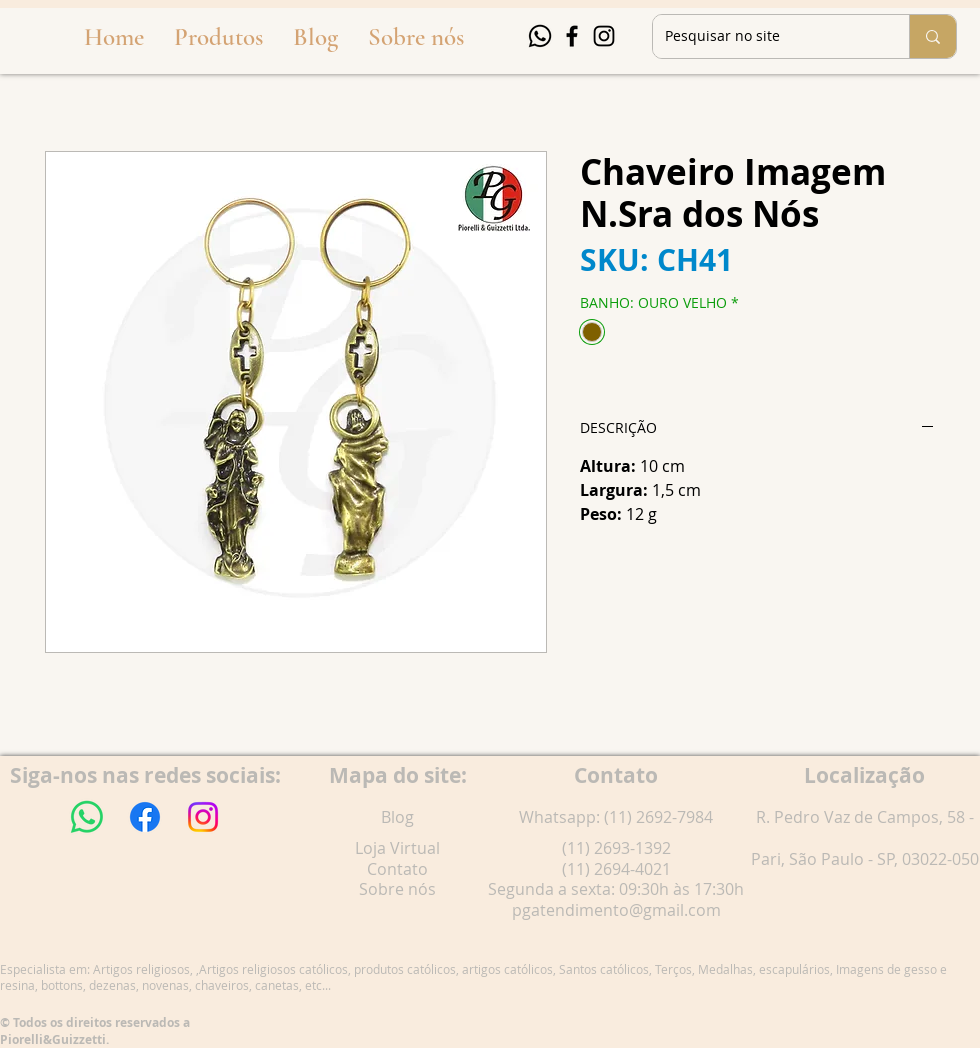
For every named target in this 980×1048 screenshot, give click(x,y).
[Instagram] (604, 36)
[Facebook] (572, 36)
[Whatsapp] (540, 36)
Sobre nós (397, 889)
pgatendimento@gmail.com (616, 910)
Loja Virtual (397, 848)
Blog (397, 817)
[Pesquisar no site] (766, 36)
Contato (397, 869)
